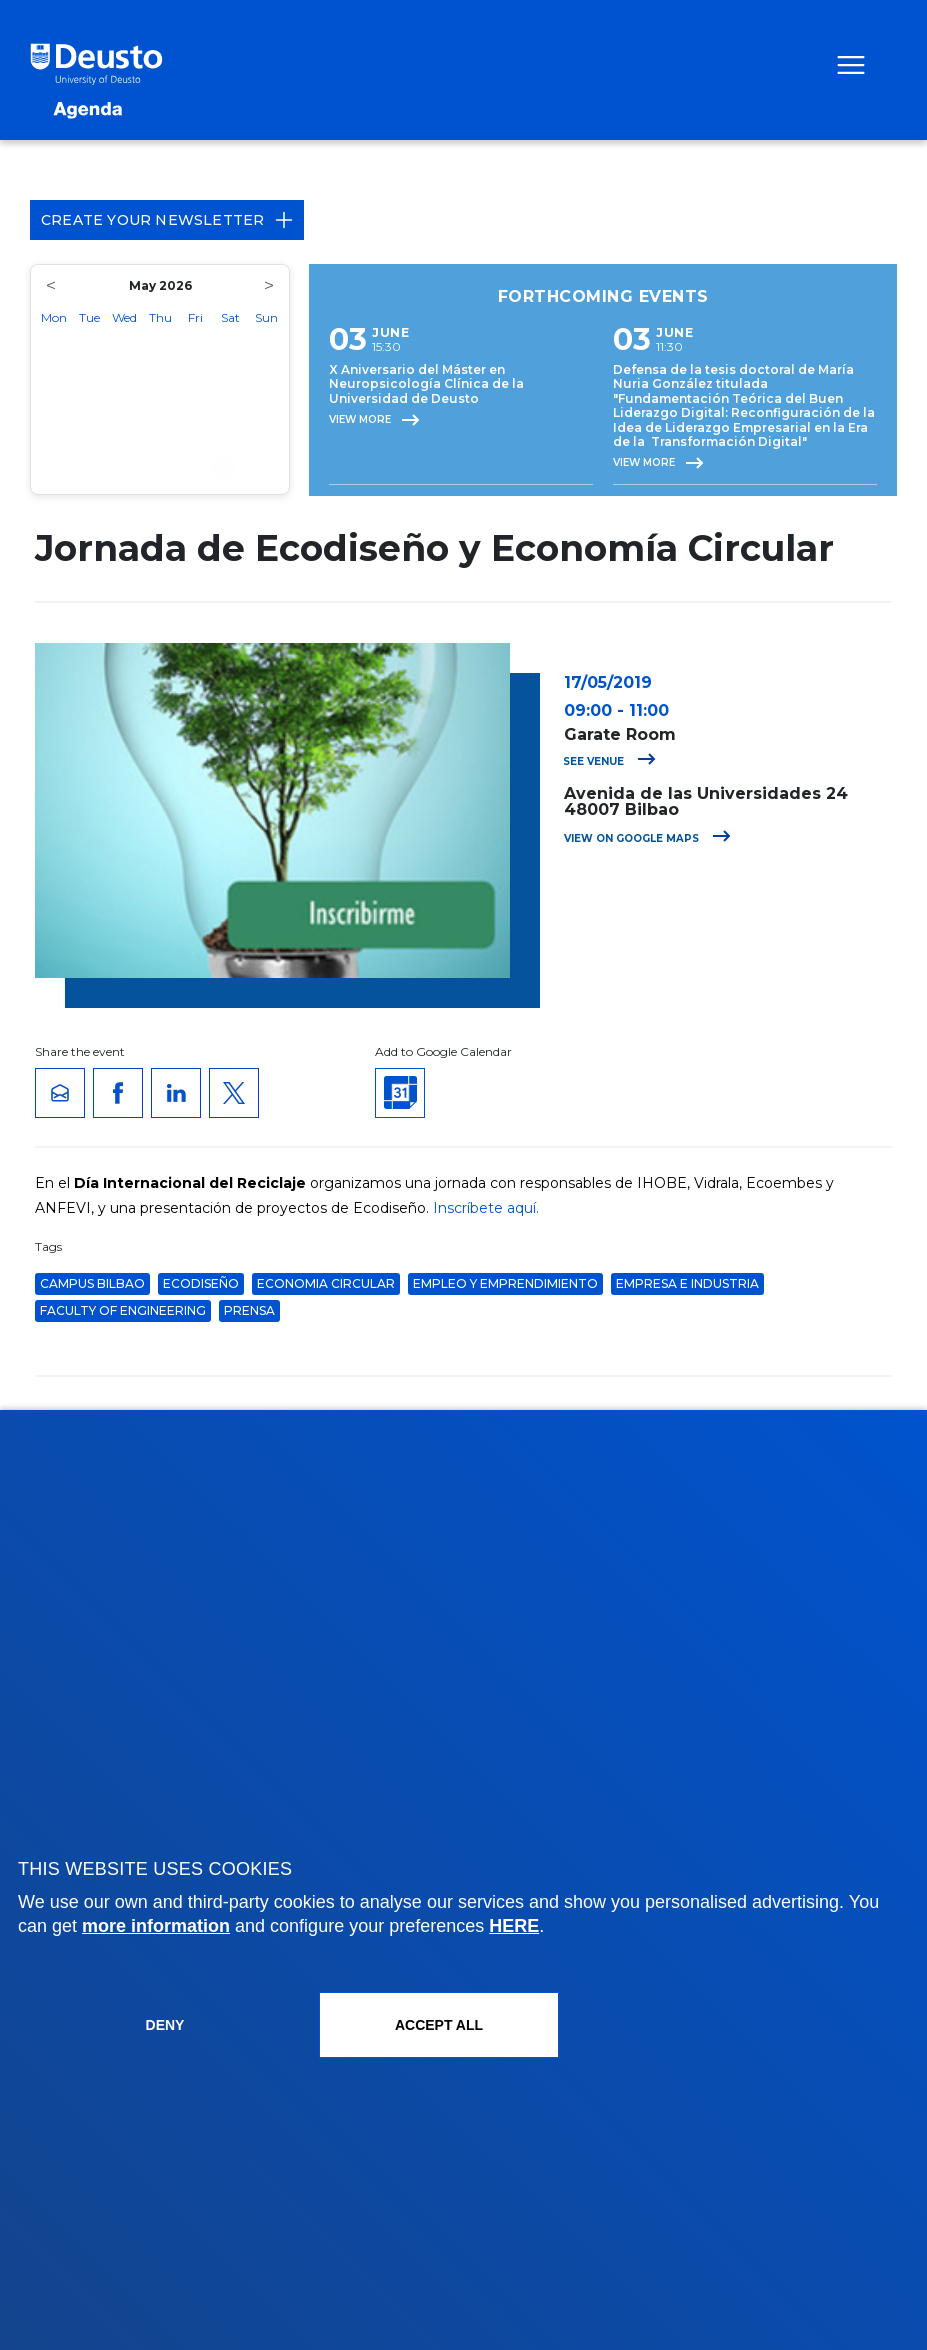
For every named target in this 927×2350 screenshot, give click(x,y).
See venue (609, 761)
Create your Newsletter (167, 220)
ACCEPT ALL (439, 2025)
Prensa (249, 1310)
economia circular (326, 1283)
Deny (165, 2025)
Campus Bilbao (92, 1283)
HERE (514, 1926)
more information (156, 1926)
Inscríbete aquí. (486, 1208)
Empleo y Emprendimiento (505, 1283)
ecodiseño (201, 1283)
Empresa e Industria (687, 1283)
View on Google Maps (647, 838)
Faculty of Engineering (123, 1310)
